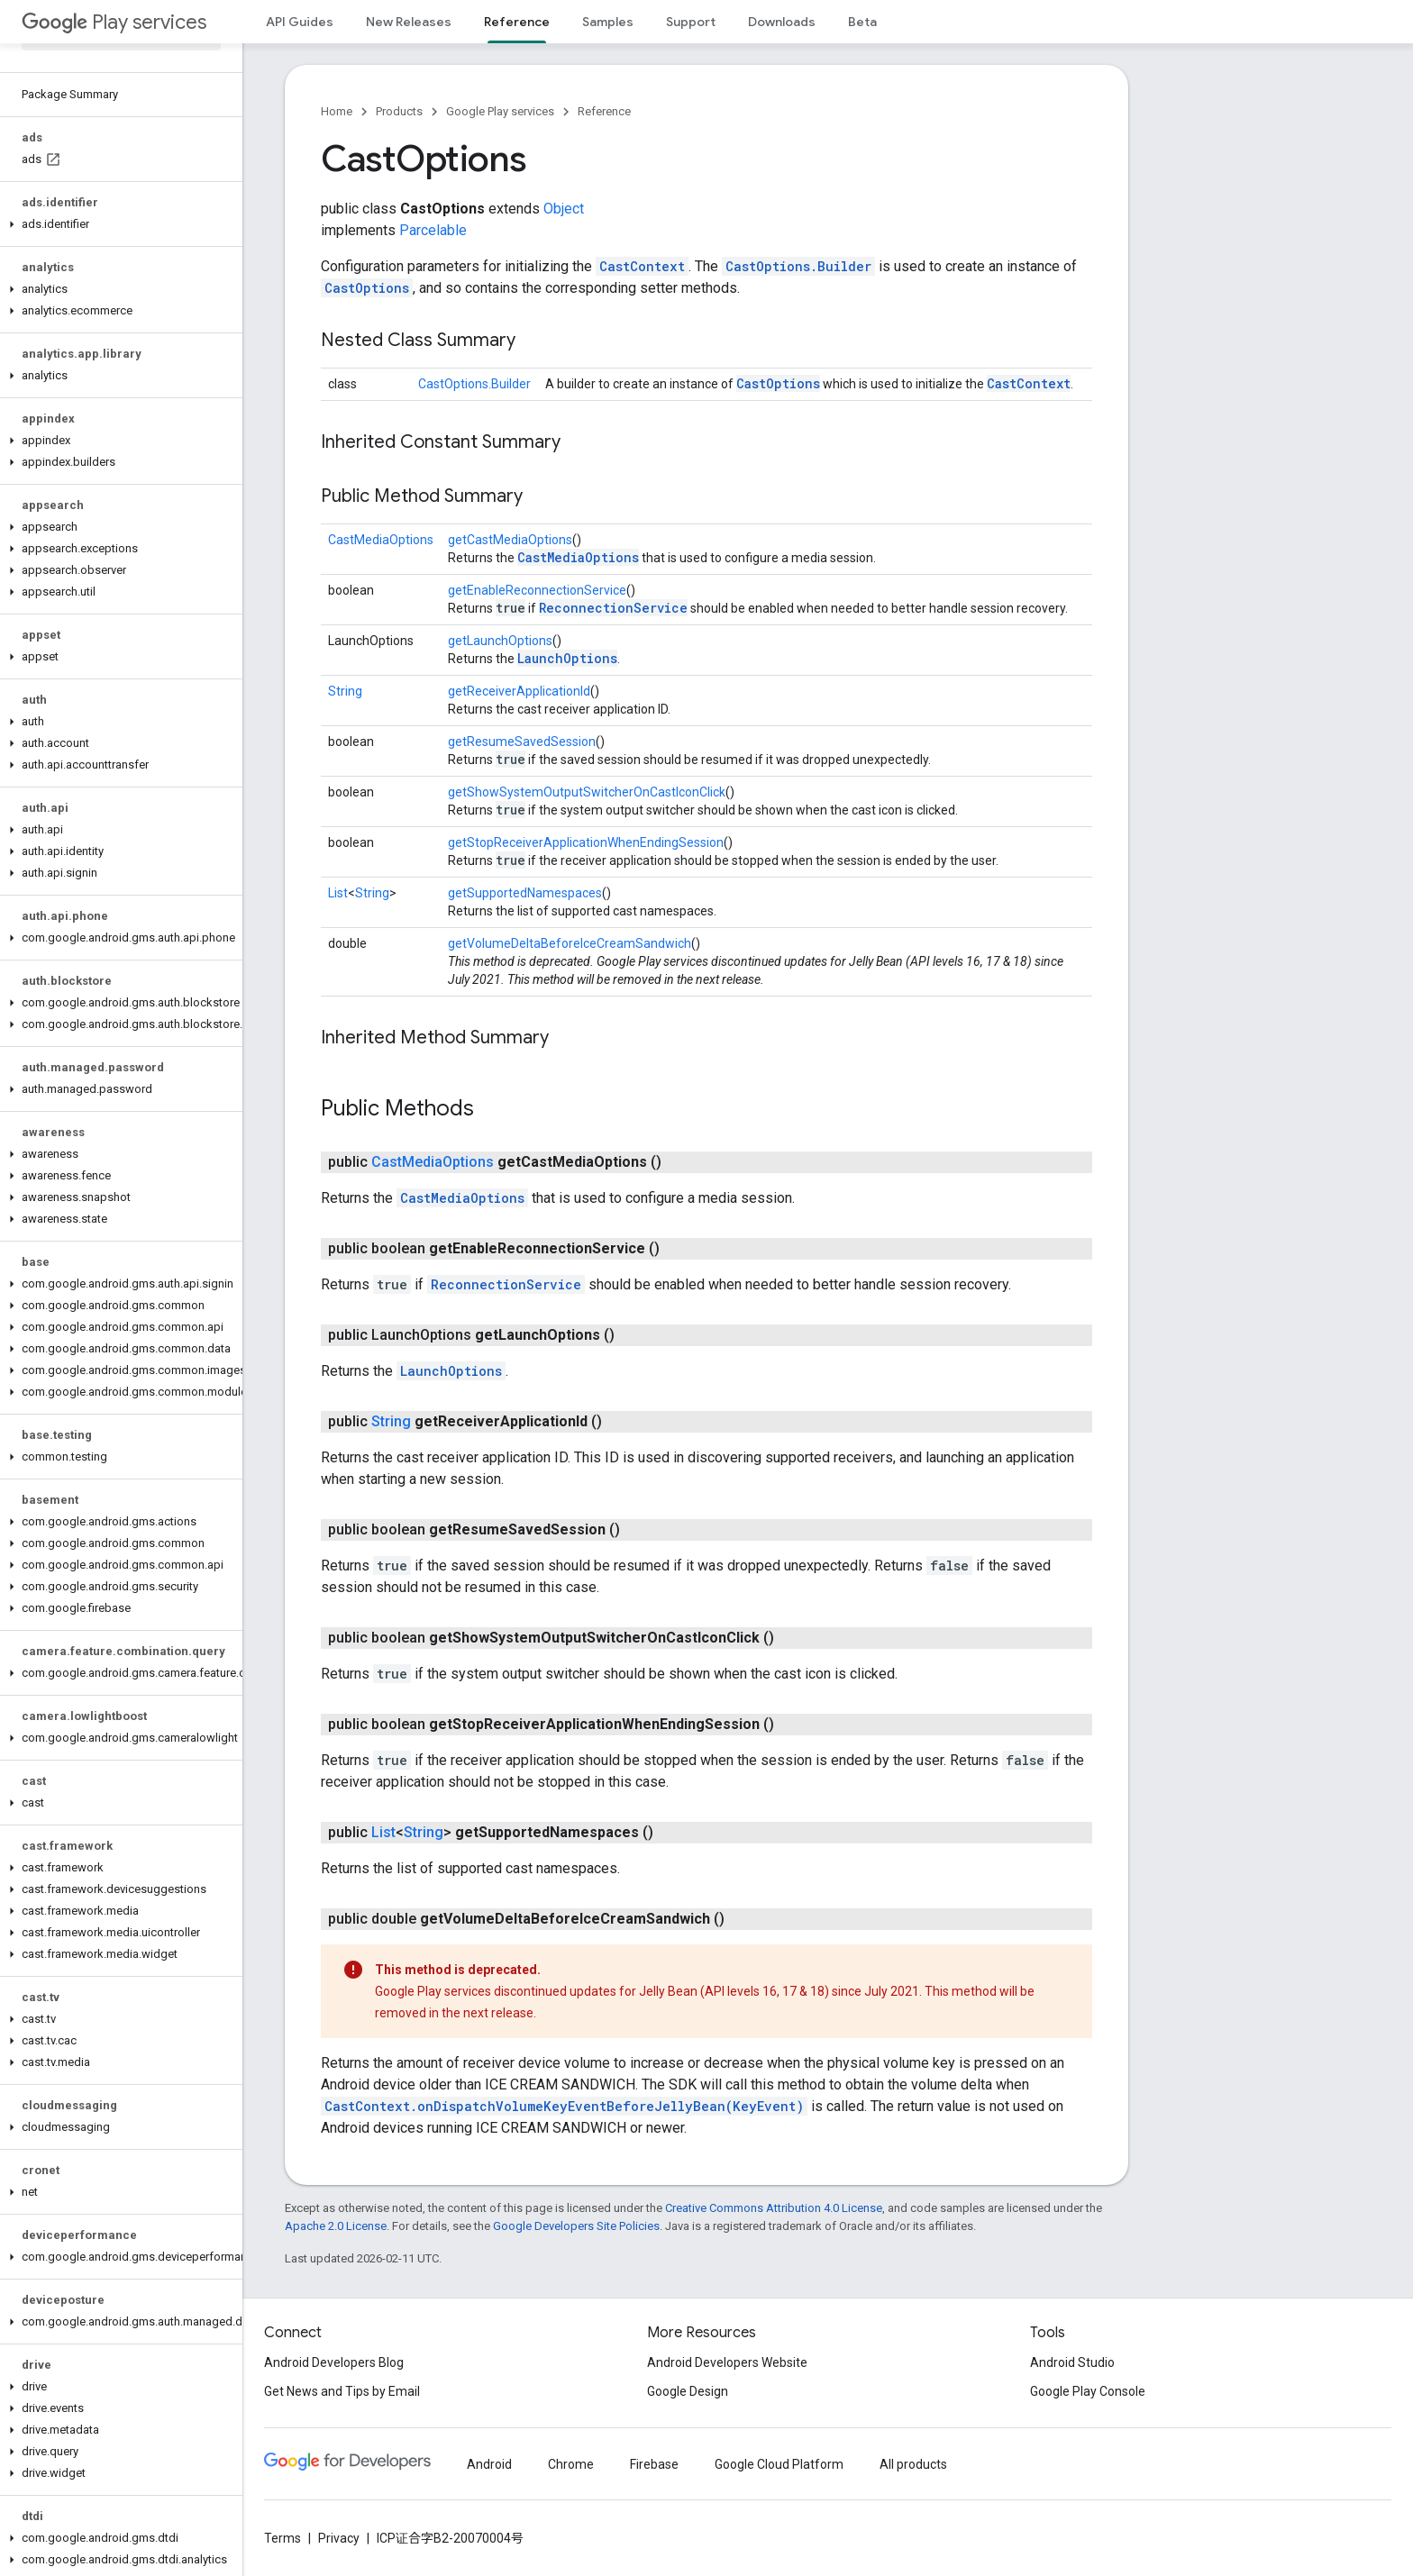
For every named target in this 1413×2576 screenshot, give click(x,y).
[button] (117, 224)
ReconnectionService (613, 607)
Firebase (654, 2464)
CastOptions (366, 287)
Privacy (339, 2538)
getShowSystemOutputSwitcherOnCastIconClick (586, 792)
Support (691, 22)
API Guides (299, 22)
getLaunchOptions (500, 640)
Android (489, 2464)
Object (563, 208)
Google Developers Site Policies (576, 2226)
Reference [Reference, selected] (517, 22)
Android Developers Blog (334, 2362)
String (345, 691)
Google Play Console (1087, 2391)
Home (336, 111)
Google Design (687, 2391)
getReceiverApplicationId (519, 691)
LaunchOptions (567, 658)
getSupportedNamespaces (525, 893)
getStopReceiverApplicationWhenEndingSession (586, 842)
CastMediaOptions (380, 539)
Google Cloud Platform (779, 2464)
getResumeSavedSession (522, 741)
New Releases (408, 22)
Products (399, 111)
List (338, 893)
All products (913, 2464)
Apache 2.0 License (336, 2226)
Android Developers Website (727, 2362)
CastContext (642, 266)
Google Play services (500, 111)
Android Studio (1072, 2362)
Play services (114, 22)
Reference (604, 111)
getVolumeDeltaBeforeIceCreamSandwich (569, 943)
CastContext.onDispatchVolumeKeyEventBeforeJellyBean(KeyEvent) (564, 2106)
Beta (862, 22)
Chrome (571, 2464)
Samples (608, 22)
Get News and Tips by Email (342, 2391)
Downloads (782, 22)
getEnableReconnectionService (537, 590)
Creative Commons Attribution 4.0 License (773, 2208)
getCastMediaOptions (510, 539)
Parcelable (433, 230)
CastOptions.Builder (798, 266)
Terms (282, 2538)
